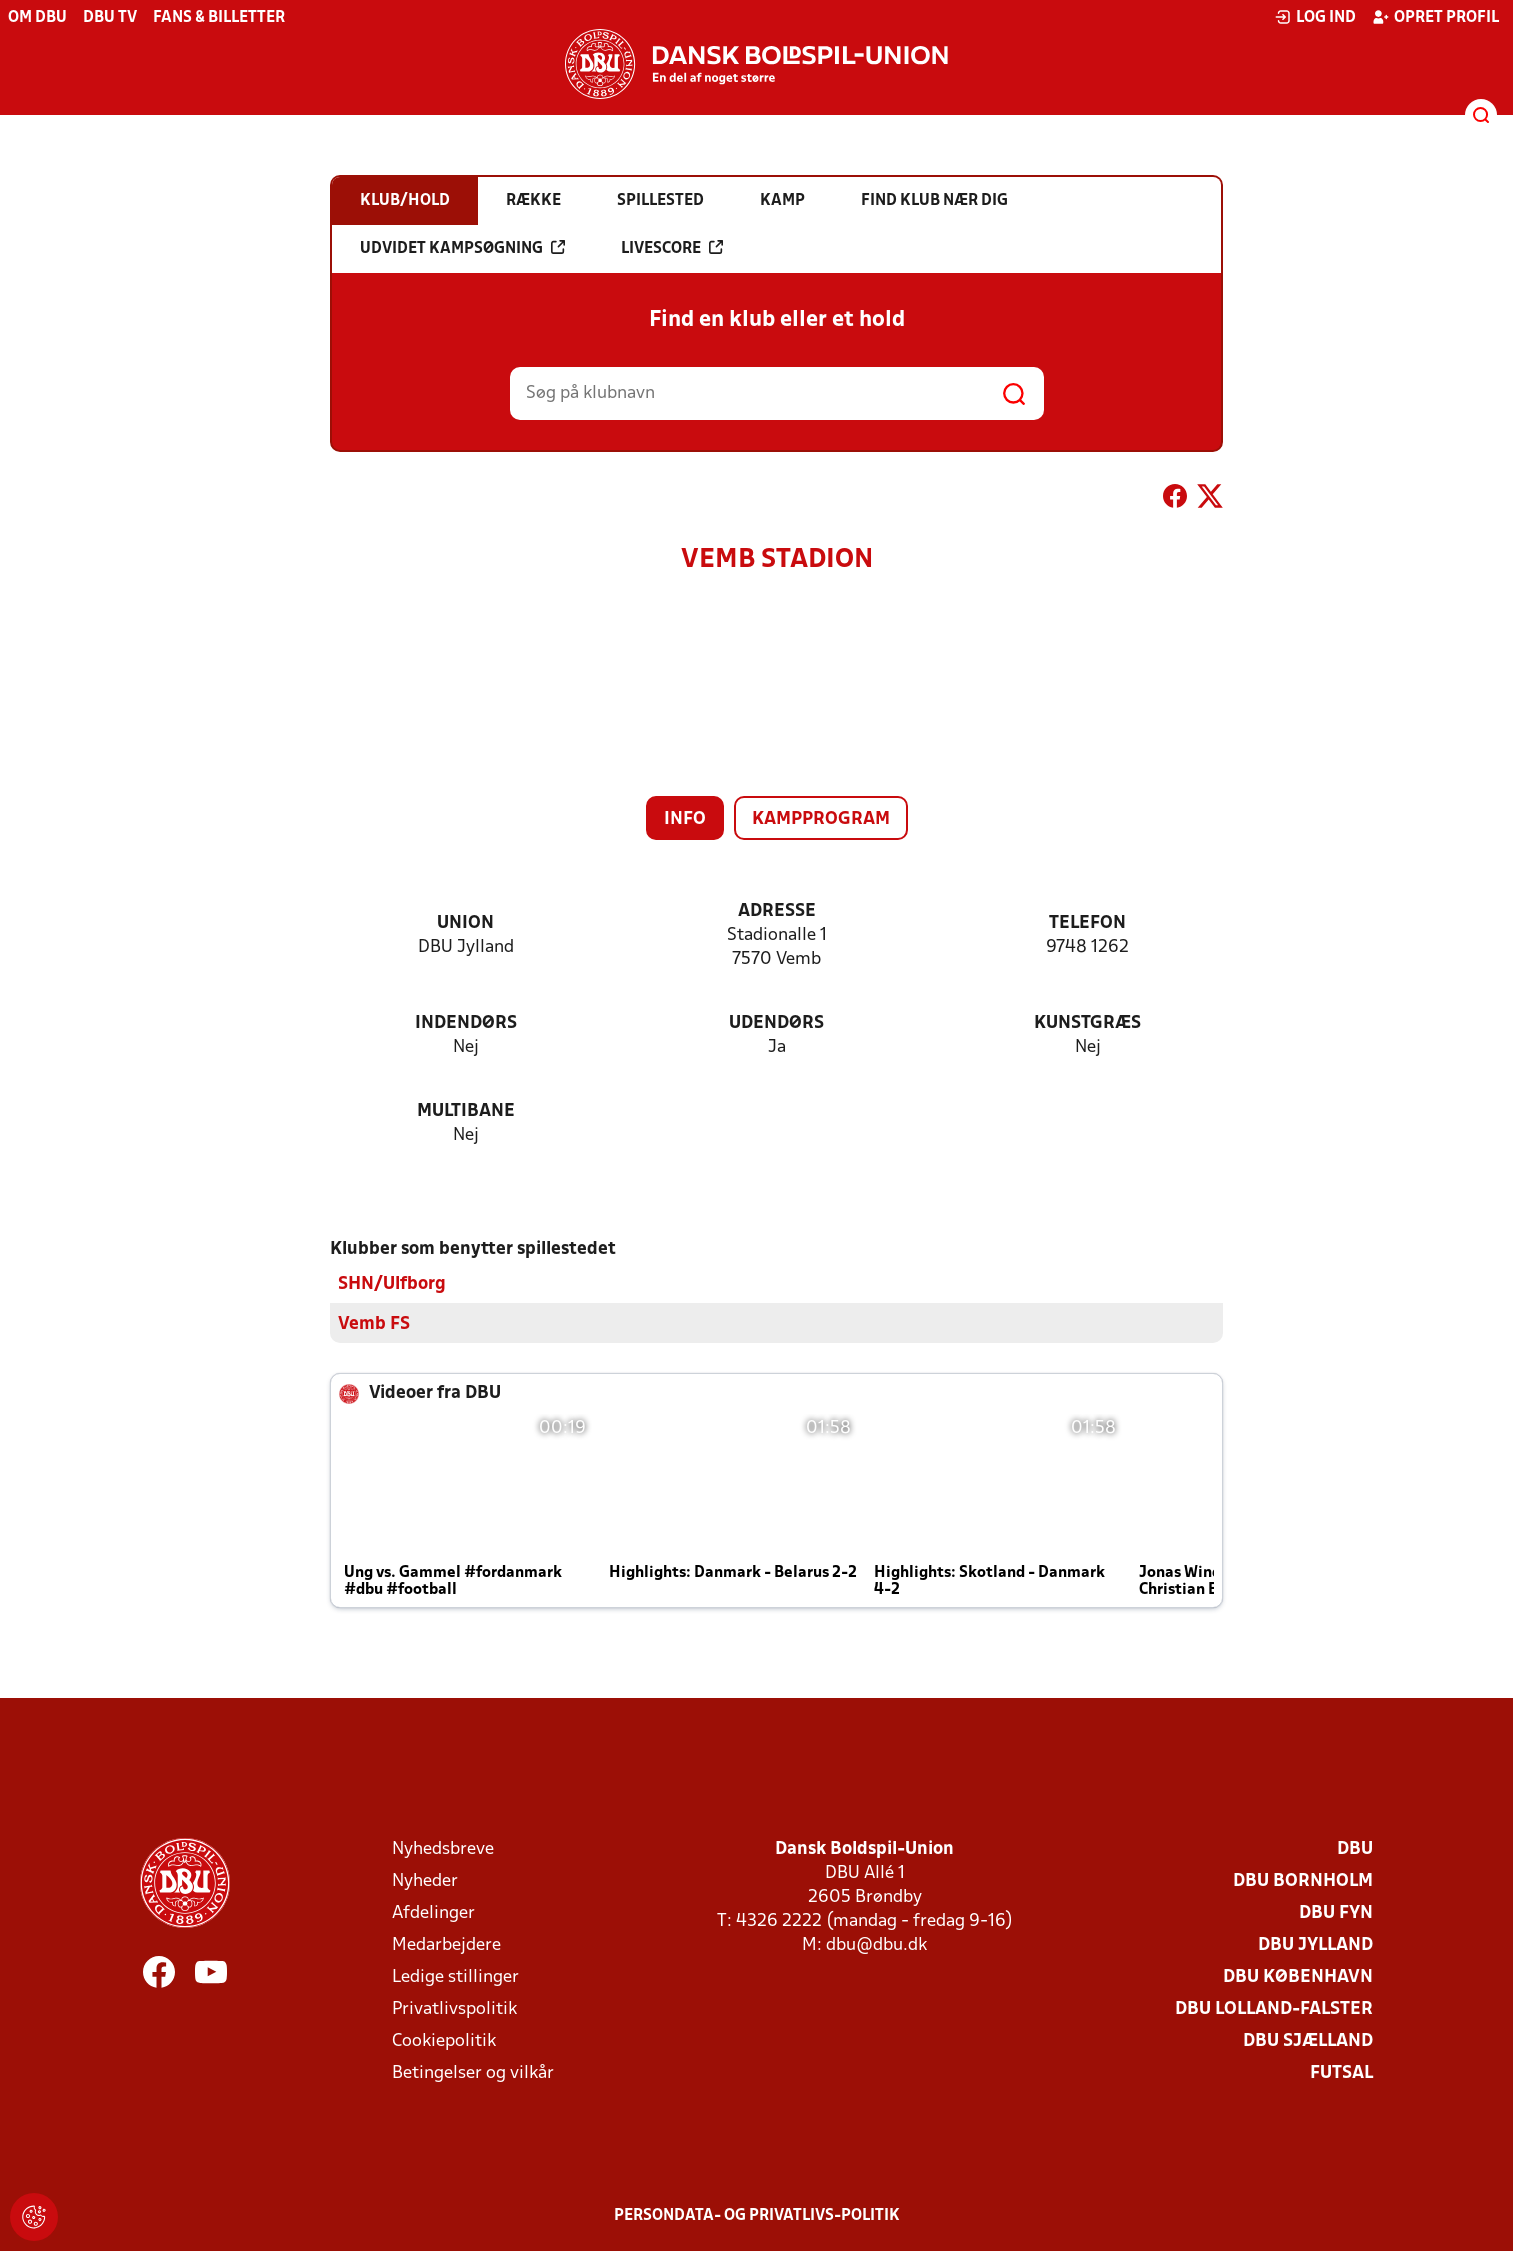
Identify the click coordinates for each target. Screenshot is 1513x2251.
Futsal (1341, 2072)
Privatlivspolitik (454, 2008)
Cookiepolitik (444, 2040)
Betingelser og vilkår (473, 2072)
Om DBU (37, 18)
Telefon (1087, 923)
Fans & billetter (219, 18)
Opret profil (1435, 17)
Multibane (466, 1111)
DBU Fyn (1336, 1912)
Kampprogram (821, 819)
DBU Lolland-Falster (1274, 2008)
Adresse (777, 911)
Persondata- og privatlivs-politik (757, 2215)
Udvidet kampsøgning (462, 248)
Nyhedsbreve (443, 1848)
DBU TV (110, 18)
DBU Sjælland (1308, 2040)
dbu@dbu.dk (876, 1944)
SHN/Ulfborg (392, 1283)
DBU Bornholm (1303, 1880)
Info (685, 819)
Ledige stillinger (455, 1976)
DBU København (1298, 1976)
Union (465, 923)
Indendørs (466, 1023)
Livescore (672, 248)
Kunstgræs (1087, 1023)
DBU (1355, 1848)
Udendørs (776, 1023)
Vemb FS (374, 1323)
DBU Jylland (1315, 1944)
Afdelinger (433, 1912)
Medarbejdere (446, 1944)
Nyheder (425, 1880)
